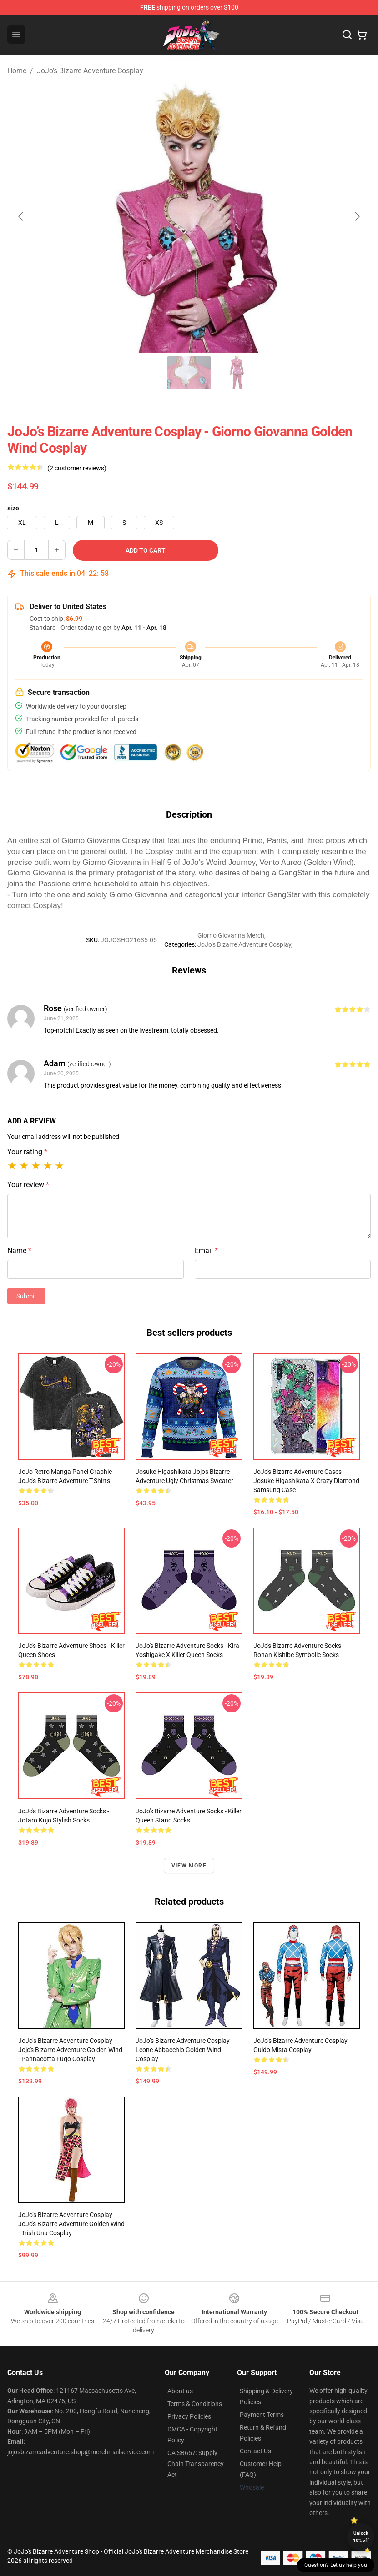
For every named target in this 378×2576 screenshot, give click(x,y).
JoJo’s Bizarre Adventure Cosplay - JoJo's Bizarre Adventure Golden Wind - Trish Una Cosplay (71, 2224)
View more (189, 1865)
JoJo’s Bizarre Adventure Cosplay (90, 70)
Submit (26, 1296)
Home (16, 70)
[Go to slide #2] (142, 372)
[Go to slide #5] (284, 372)
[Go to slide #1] (94, 372)
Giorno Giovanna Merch (230, 935)
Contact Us (255, 2451)
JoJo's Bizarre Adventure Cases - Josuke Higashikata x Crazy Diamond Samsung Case (306, 1480)
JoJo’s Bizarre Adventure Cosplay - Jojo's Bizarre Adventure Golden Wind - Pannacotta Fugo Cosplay (70, 2049)
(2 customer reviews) (76, 468)
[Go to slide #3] (189, 372)
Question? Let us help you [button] (335, 2565)
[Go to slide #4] (236, 372)
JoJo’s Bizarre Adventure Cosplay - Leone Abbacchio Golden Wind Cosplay (184, 2049)
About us (180, 2391)
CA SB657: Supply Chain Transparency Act (195, 2463)
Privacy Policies (189, 2416)
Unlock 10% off (361, 2537)
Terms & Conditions (194, 2403)
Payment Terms (262, 2414)
